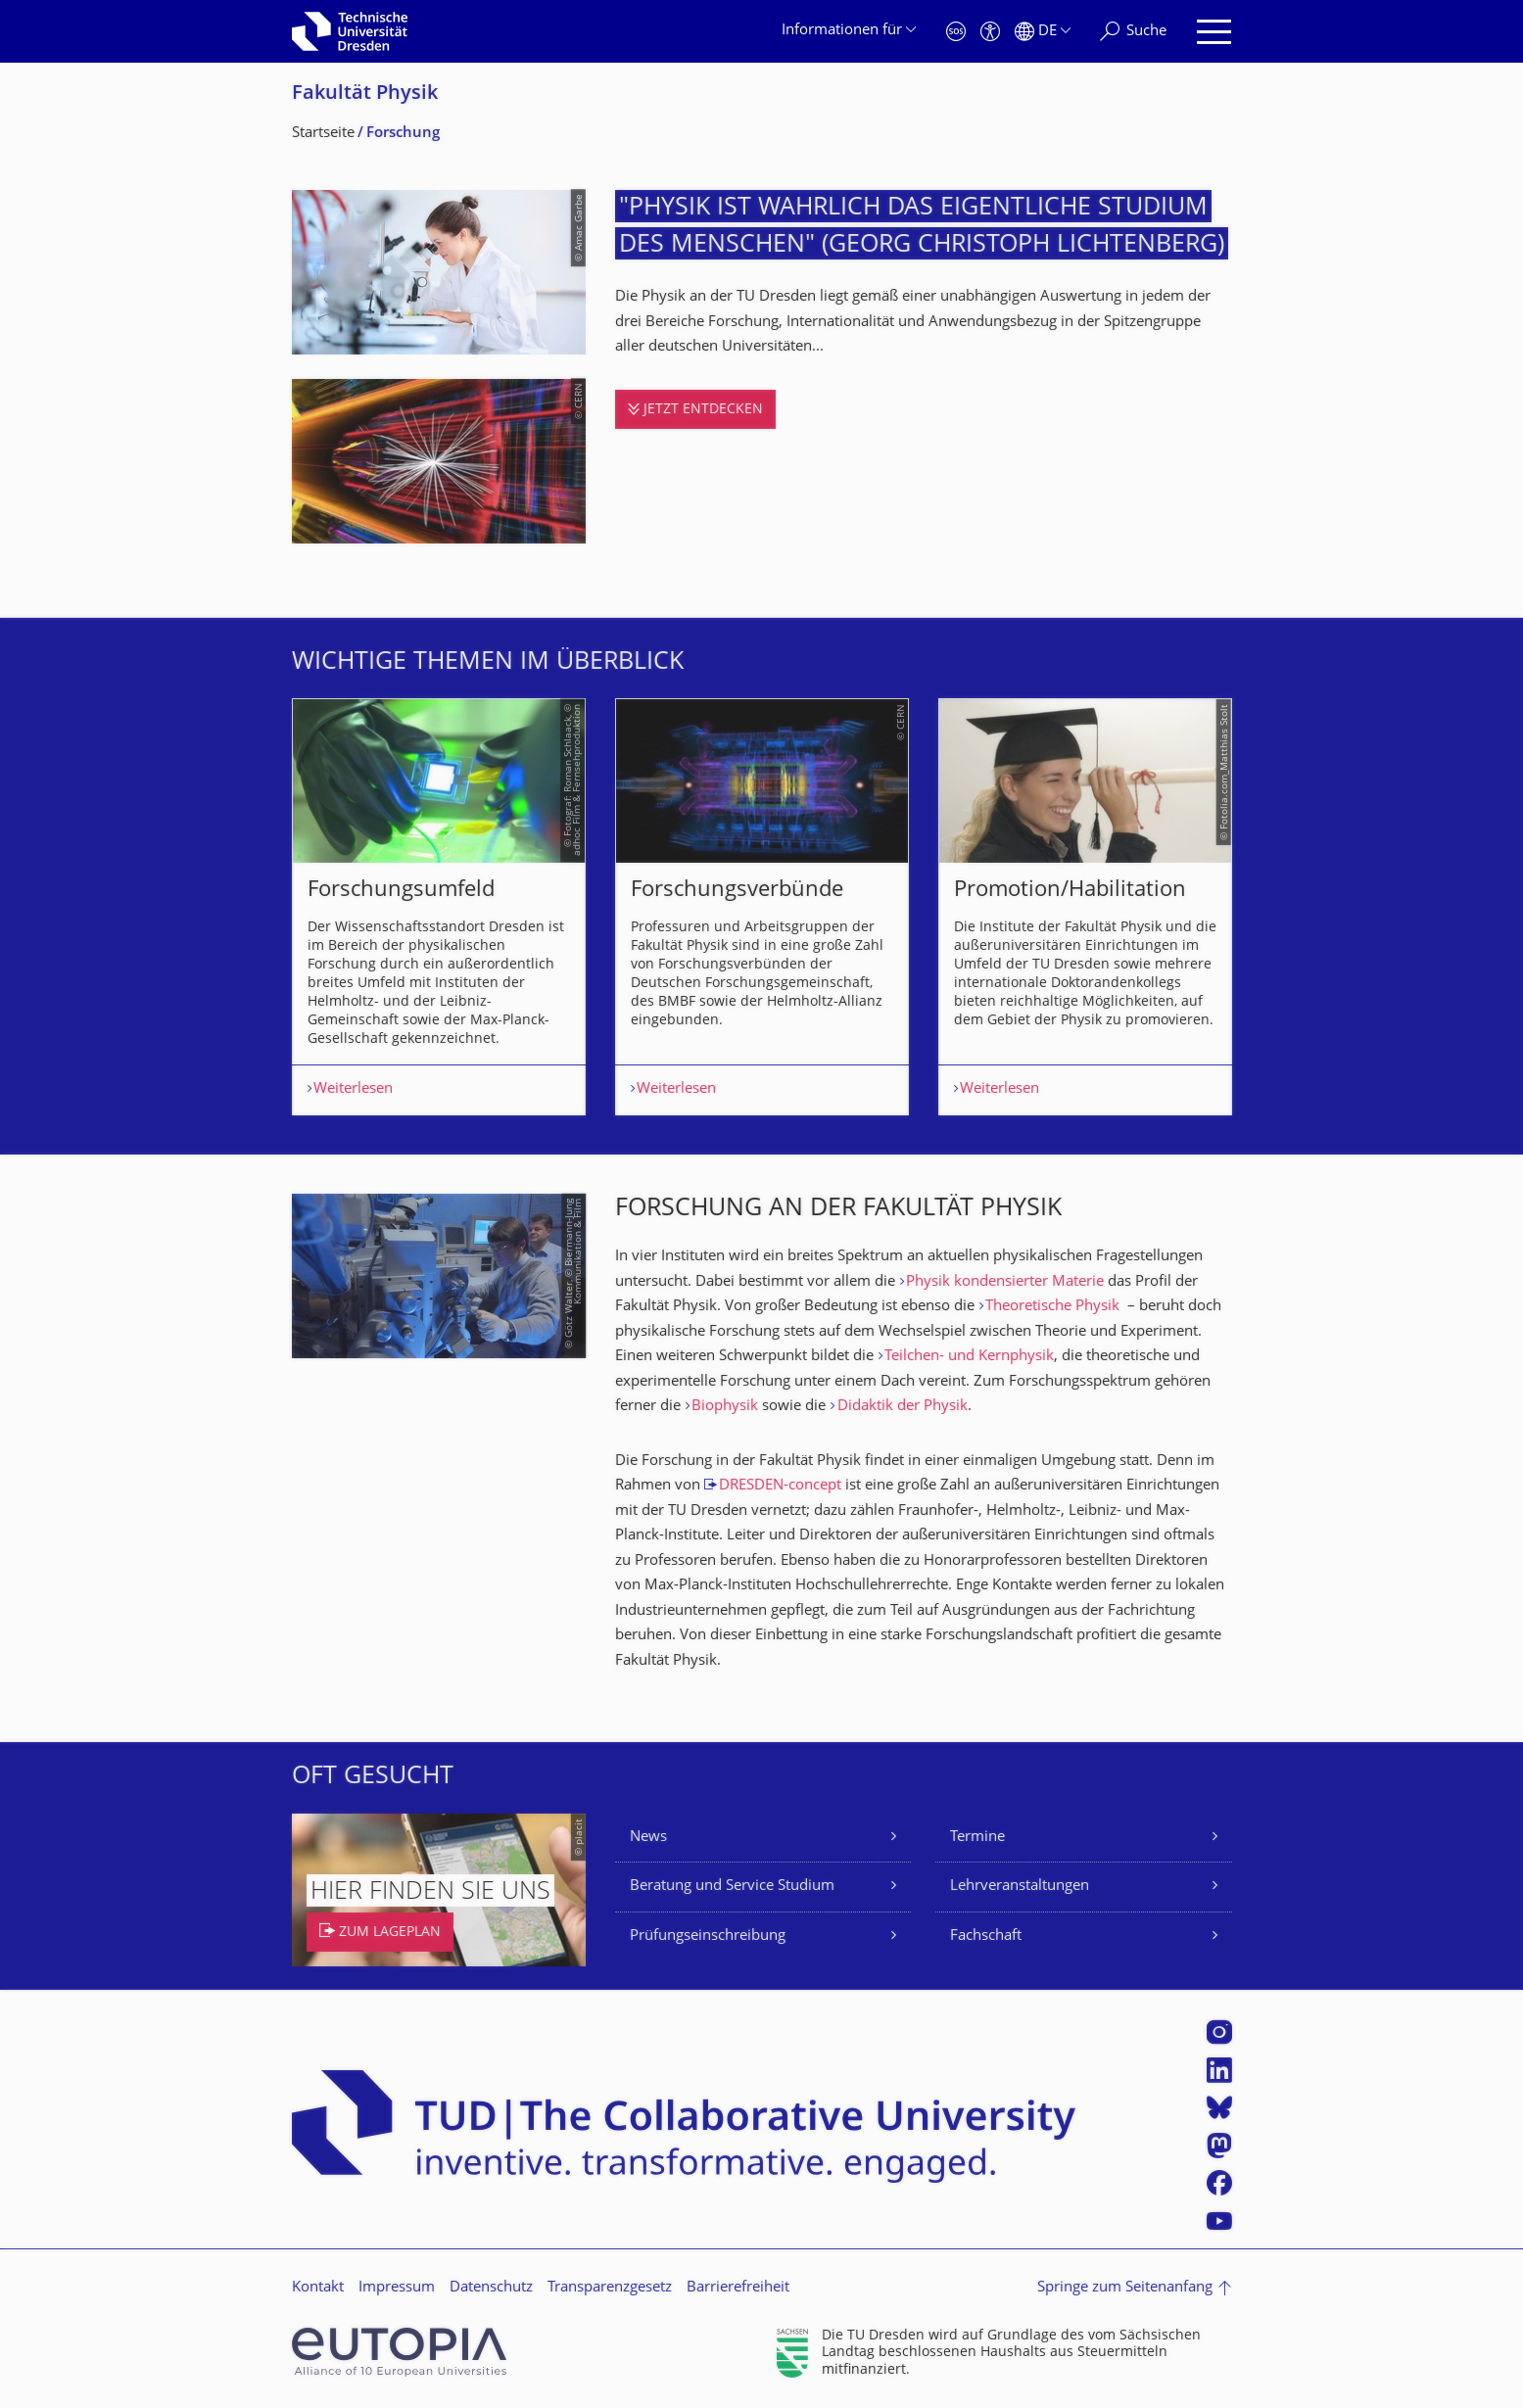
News (648, 1837)
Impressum (396, 2288)
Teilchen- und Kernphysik (969, 1356)
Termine (977, 1837)
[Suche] (1133, 32)
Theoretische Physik (1052, 1306)
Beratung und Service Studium (732, 1886)
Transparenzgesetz (609, 2288)
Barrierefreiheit (738, 2288)
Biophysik (724, 1406)
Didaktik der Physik (902, 1406)
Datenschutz (491, 2288)
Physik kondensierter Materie (1005, 1282)
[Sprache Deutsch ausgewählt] (1043, 32)
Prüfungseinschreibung (707, 1936)
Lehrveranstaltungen (1019, 1886)
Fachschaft (986, 1936)
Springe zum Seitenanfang (1125, 2288)
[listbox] (762, 906)
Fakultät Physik (365, 94)
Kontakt (318, 2288)
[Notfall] (956, 32)
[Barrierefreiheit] (990, 32)
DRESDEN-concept (780, 1486)
